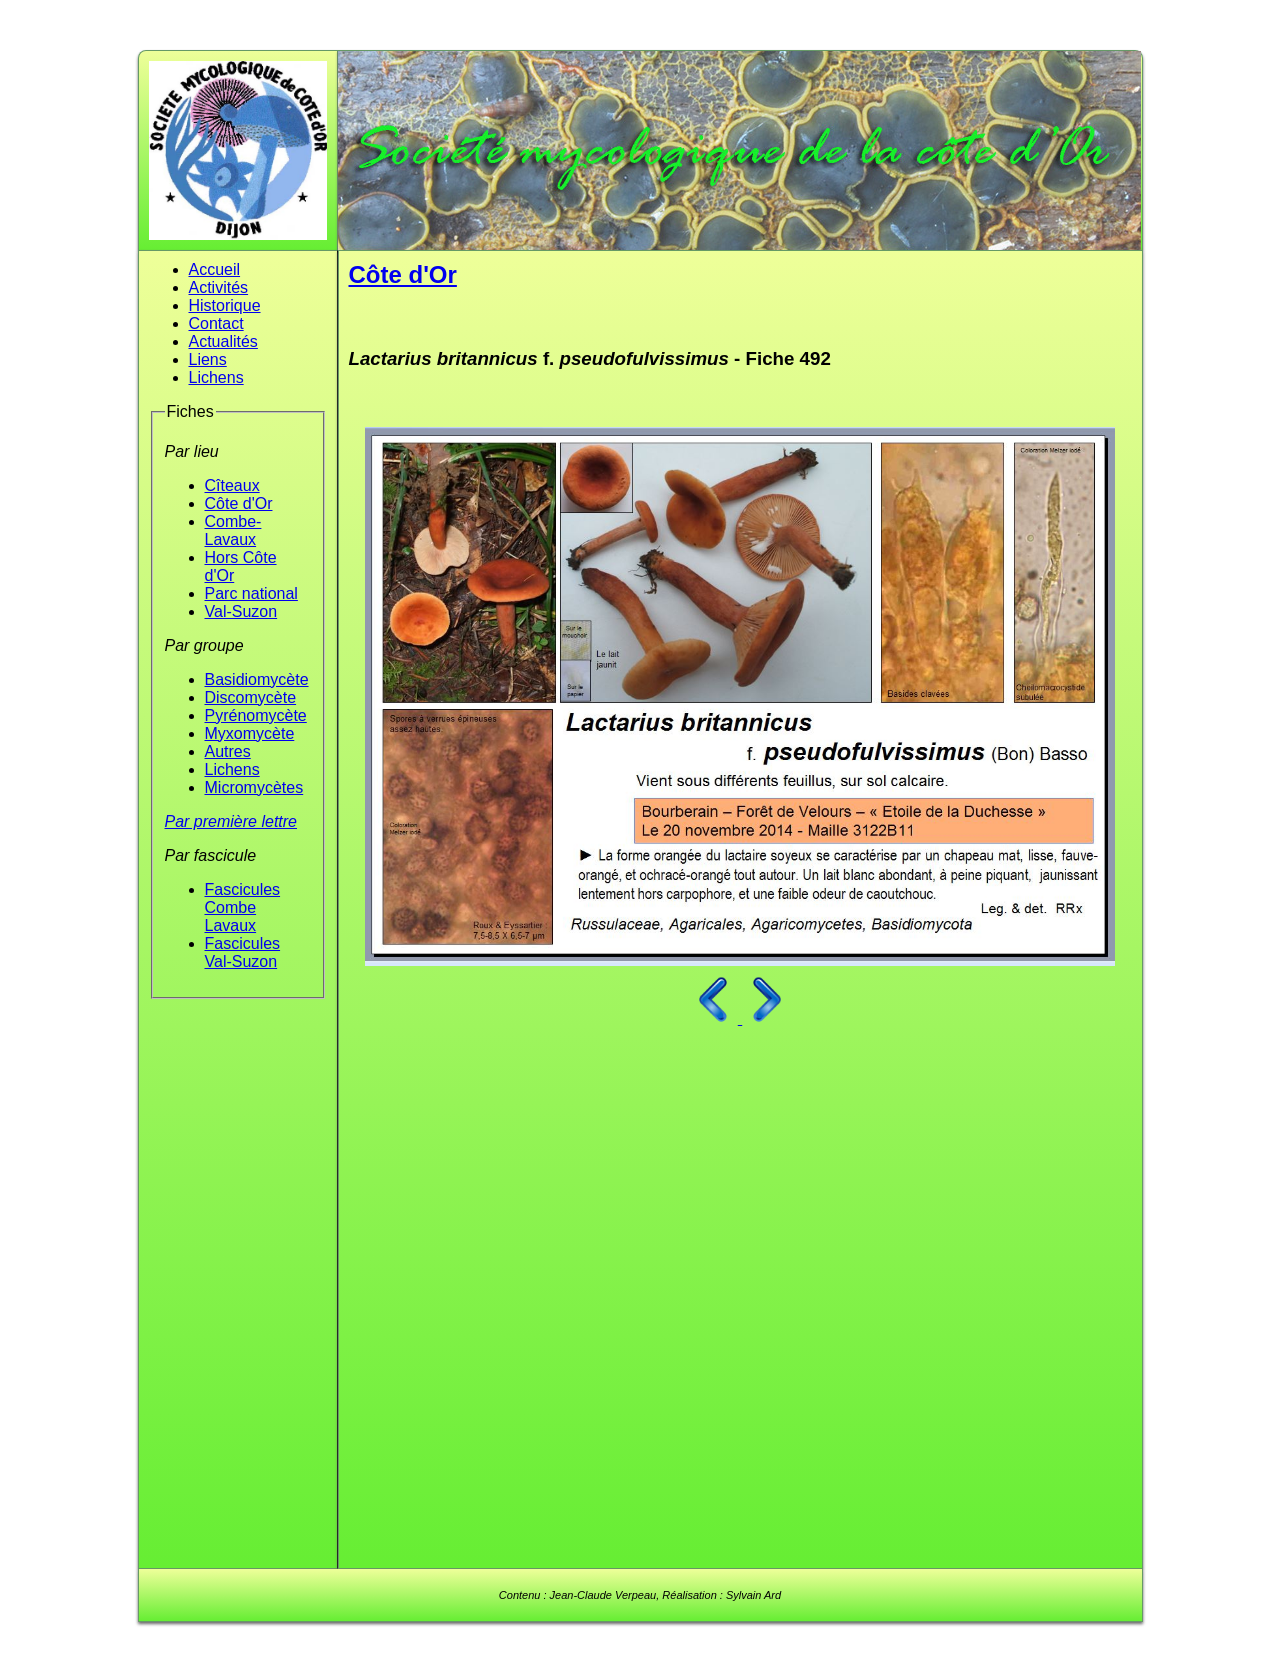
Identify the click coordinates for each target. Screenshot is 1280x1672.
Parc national (251, 593)
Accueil (215, 269)
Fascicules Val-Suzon (243, 952)
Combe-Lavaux (233, 530)
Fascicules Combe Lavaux (243, 907)
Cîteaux (232, 485)
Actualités (223, 341)
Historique (225, 305)
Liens (208, 359)
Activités (219, 287)
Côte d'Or (239, 503)
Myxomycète (250, 733)
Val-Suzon (241, 611)
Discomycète (251, 697)
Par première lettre (231, 821)
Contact (216, 323)
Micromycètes (254, 787)
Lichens (216, 377)
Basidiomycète (257, 679)
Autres (228, 751)
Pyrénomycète (256, 715)
